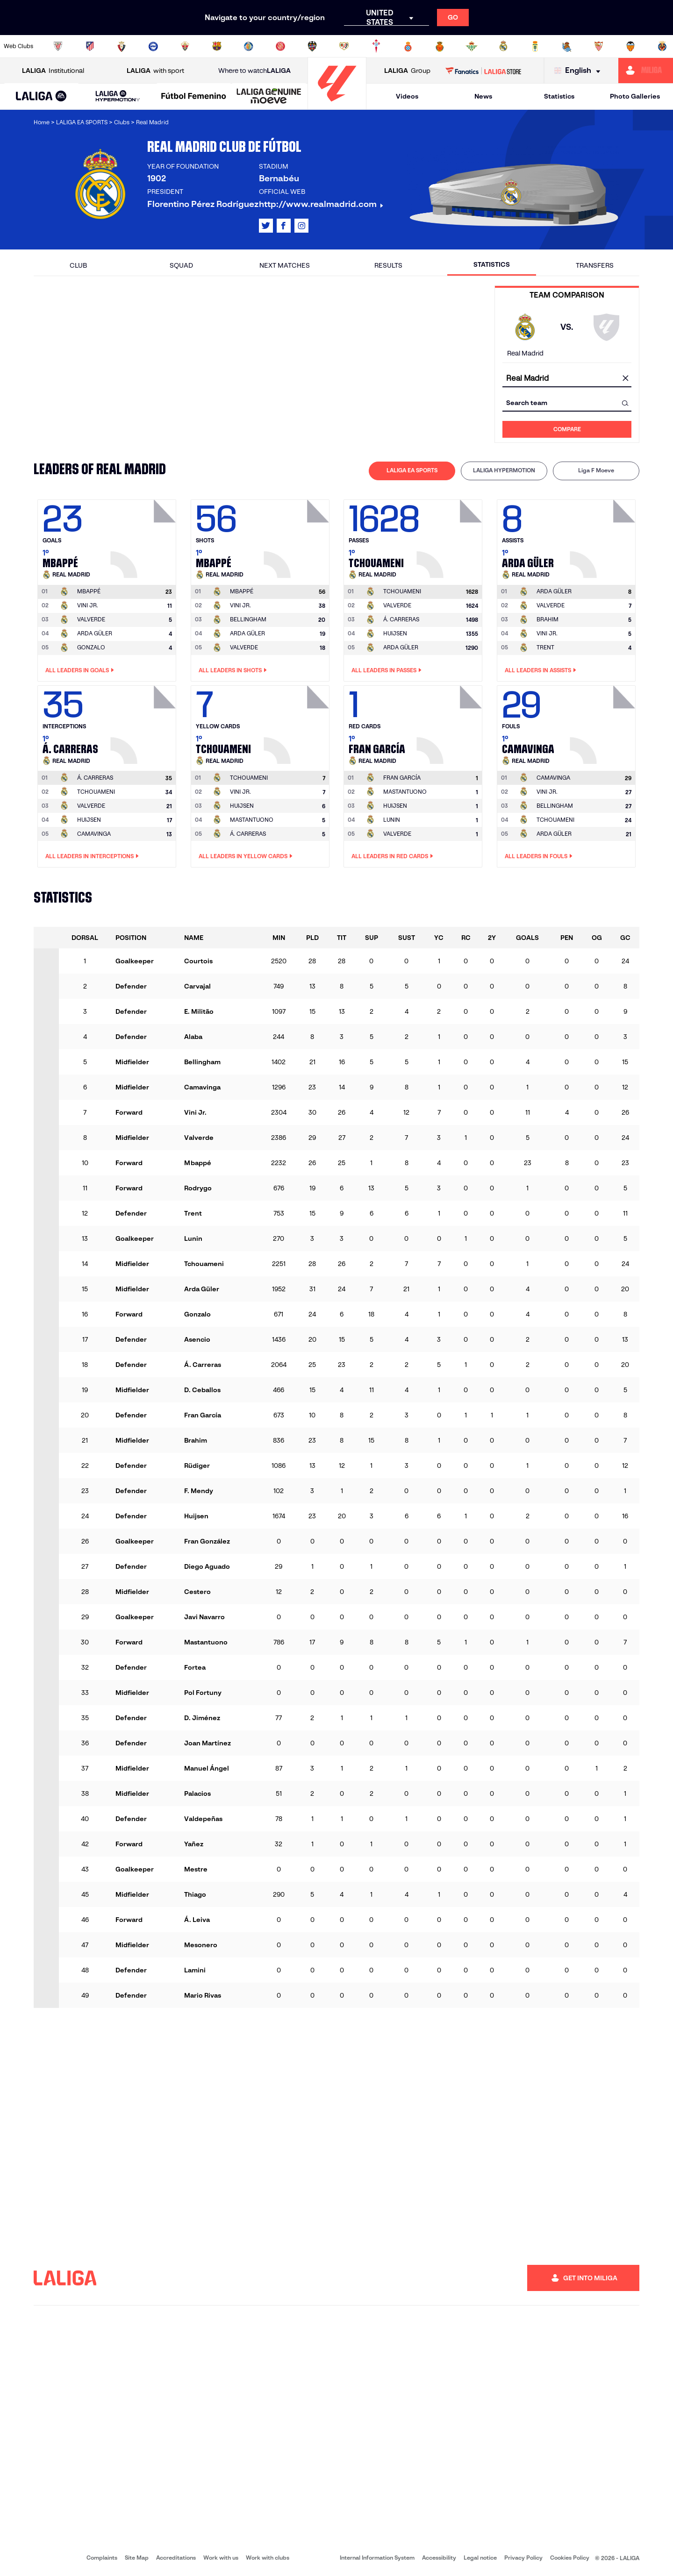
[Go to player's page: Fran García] (450, 722)
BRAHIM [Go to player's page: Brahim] (547, 619)
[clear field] (625, 379)
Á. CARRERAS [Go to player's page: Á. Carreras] (401, 619)
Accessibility (439, 2558)
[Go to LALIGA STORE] (483, 70)
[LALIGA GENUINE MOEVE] (269, 96)
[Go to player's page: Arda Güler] (604, 536)
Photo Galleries (635, 96)
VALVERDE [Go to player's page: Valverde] (91, 619)
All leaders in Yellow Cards (246, 856)
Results (388, 265)
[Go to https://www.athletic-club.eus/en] (58, 46)
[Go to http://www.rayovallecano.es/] (344, 46)
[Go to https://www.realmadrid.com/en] (503, 46)
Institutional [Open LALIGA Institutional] (53, 71)
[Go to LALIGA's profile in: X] (266, 226)
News (483, 96)
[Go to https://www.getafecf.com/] (249, 46)
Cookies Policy (569, 2558)
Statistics (559, 96)
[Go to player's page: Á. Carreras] (144, 722)
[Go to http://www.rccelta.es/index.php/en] (376, 46)
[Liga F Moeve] (193, 96)
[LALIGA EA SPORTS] (41, 96)
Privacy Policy (523, 2558)
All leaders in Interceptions (92, 856)
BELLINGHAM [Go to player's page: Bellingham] (248, 619)
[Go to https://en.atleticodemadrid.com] (90, 46)
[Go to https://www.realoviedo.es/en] (535, 46)
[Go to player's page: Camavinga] (604, 722)
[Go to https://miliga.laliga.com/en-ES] (645, 70)
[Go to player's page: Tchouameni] (450, 536)
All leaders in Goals (79, 670)
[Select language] (579, 71)
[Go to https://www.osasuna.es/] (122, 46)
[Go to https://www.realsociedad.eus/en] (567, 46)
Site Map (137, 2558)
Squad (181, 265)
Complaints (101, 2558)
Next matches (284, 265)
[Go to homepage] (337, 105)
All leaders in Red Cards (392, 856)
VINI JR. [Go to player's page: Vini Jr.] (87, 605)
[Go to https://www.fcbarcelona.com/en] (217, 46)
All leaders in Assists (540, 670)
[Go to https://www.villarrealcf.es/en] (662, 46)
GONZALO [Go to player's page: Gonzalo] (91, 647)
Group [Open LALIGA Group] (407, 71)
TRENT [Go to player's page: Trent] (545, 647)
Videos (407, 96)
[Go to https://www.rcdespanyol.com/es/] (408, 46)
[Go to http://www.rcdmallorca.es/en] (440, 46)
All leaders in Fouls (539, 856)
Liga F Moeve (596, 470)
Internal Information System (377, 2558)
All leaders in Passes (386, 670)
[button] (41, 96)
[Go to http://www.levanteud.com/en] (312, 46)
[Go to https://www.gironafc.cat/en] (280, 46)
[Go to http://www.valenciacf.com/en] (630, 46)
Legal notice (480, 2558)
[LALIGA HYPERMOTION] (117, 96)
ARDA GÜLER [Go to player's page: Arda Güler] (94, 633)
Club (78, 265)
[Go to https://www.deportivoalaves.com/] (153, 46)
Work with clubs (267, 2558)
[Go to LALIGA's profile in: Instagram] (301, 226)
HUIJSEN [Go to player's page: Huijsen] (395, 633)
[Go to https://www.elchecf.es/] (185, 46)
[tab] (412, 471)
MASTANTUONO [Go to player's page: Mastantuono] (251, 820)
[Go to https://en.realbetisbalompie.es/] (472, 46)
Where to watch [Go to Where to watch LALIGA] (254, 71)
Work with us (220, 2558)
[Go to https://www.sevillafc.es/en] (599, 46)
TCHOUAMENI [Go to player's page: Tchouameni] (96, 792)
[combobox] (566, 378)
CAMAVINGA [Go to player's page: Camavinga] (94, 834)
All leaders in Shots (233, 670)
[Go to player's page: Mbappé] (144, 536)
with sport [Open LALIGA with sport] (155, 71)
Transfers (595, 265)
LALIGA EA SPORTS (412, 470)
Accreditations (176, 2558)
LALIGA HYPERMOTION (504, 470)
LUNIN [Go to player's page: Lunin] (391, 820)
